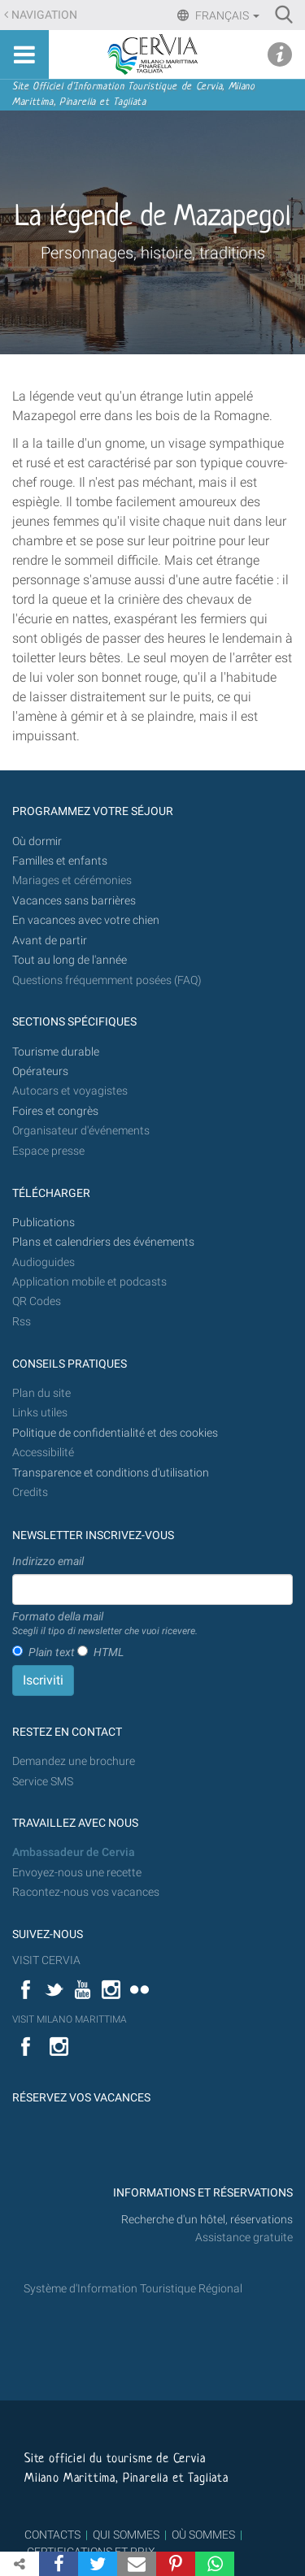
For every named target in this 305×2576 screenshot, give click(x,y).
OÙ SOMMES (203, 2534)
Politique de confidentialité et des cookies (115, 1433)
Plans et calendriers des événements (103, 1242)
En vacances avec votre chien (87, 920)
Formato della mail (105, 1624)
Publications (43, 1222)
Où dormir (37, 841)
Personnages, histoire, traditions (153, 252)
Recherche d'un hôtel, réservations (207, 2220)
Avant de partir (49, 941)
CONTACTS (52, 2534)
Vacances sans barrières (74, 901)
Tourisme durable (55, 1052)
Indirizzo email (48, 1561)
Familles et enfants (59, 861)
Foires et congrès (55, 1111)
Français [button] (226, 15)
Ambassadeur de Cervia (73, 1852)
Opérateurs (40, 1071)
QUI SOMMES (126, 2534)
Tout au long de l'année (69, 960)
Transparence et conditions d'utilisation (110, 1473)
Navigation (44, 15)
